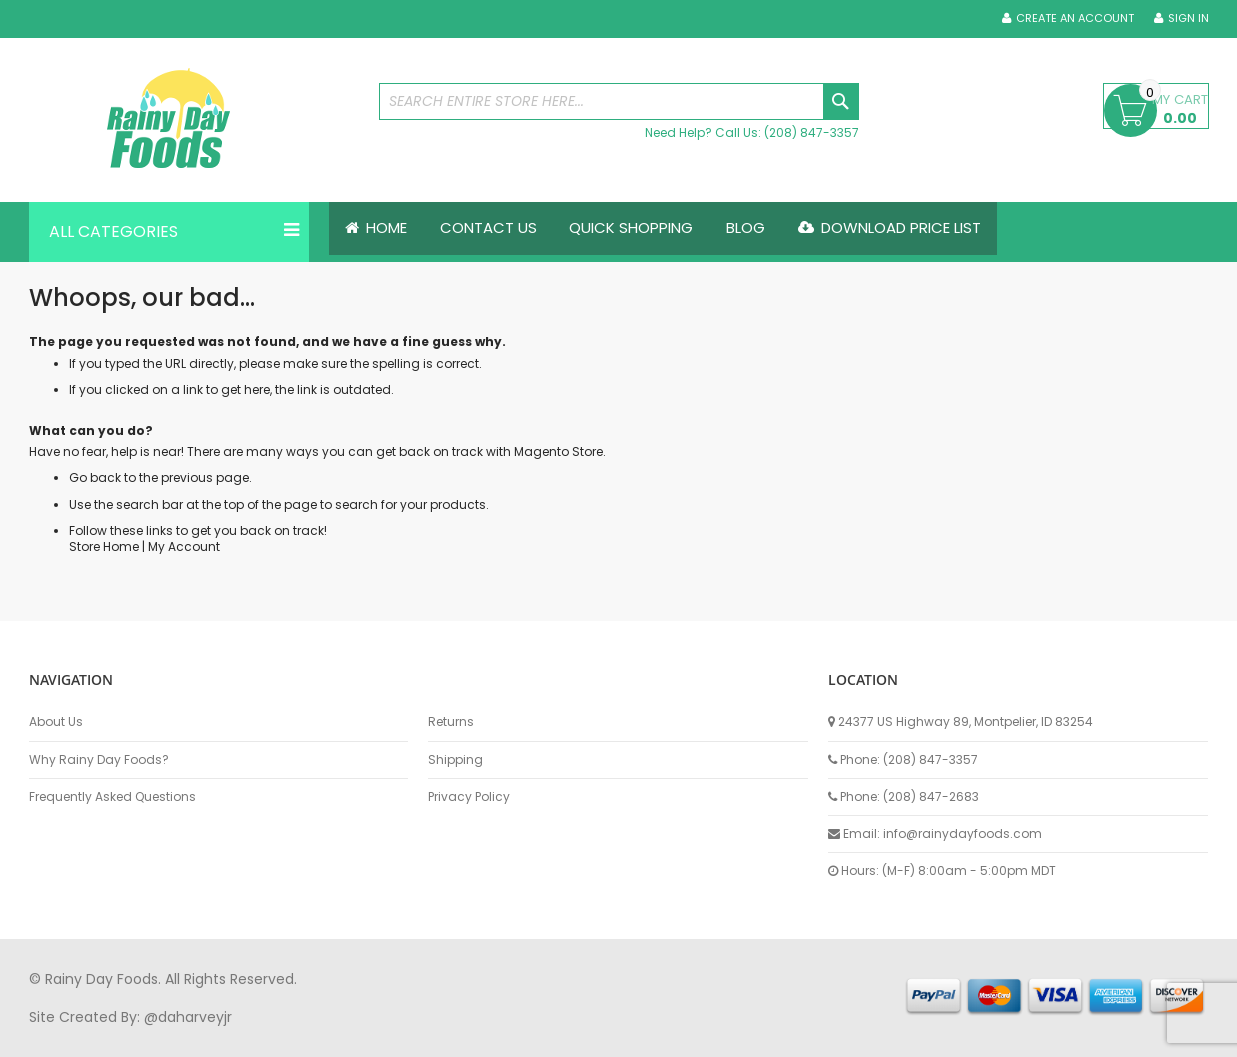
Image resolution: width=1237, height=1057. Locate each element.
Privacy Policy (469, 797)
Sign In (1188, 18)
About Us (56, 722)
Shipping (455, 760)
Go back (95, 478)
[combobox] (619, 101)
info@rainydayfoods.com (962, 833)
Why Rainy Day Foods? (99, 760)
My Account (184, 546)
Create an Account (1075, 18)
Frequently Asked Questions (112, 797)
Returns (451, 722)
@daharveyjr (188, 1017)
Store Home (104, 546)
